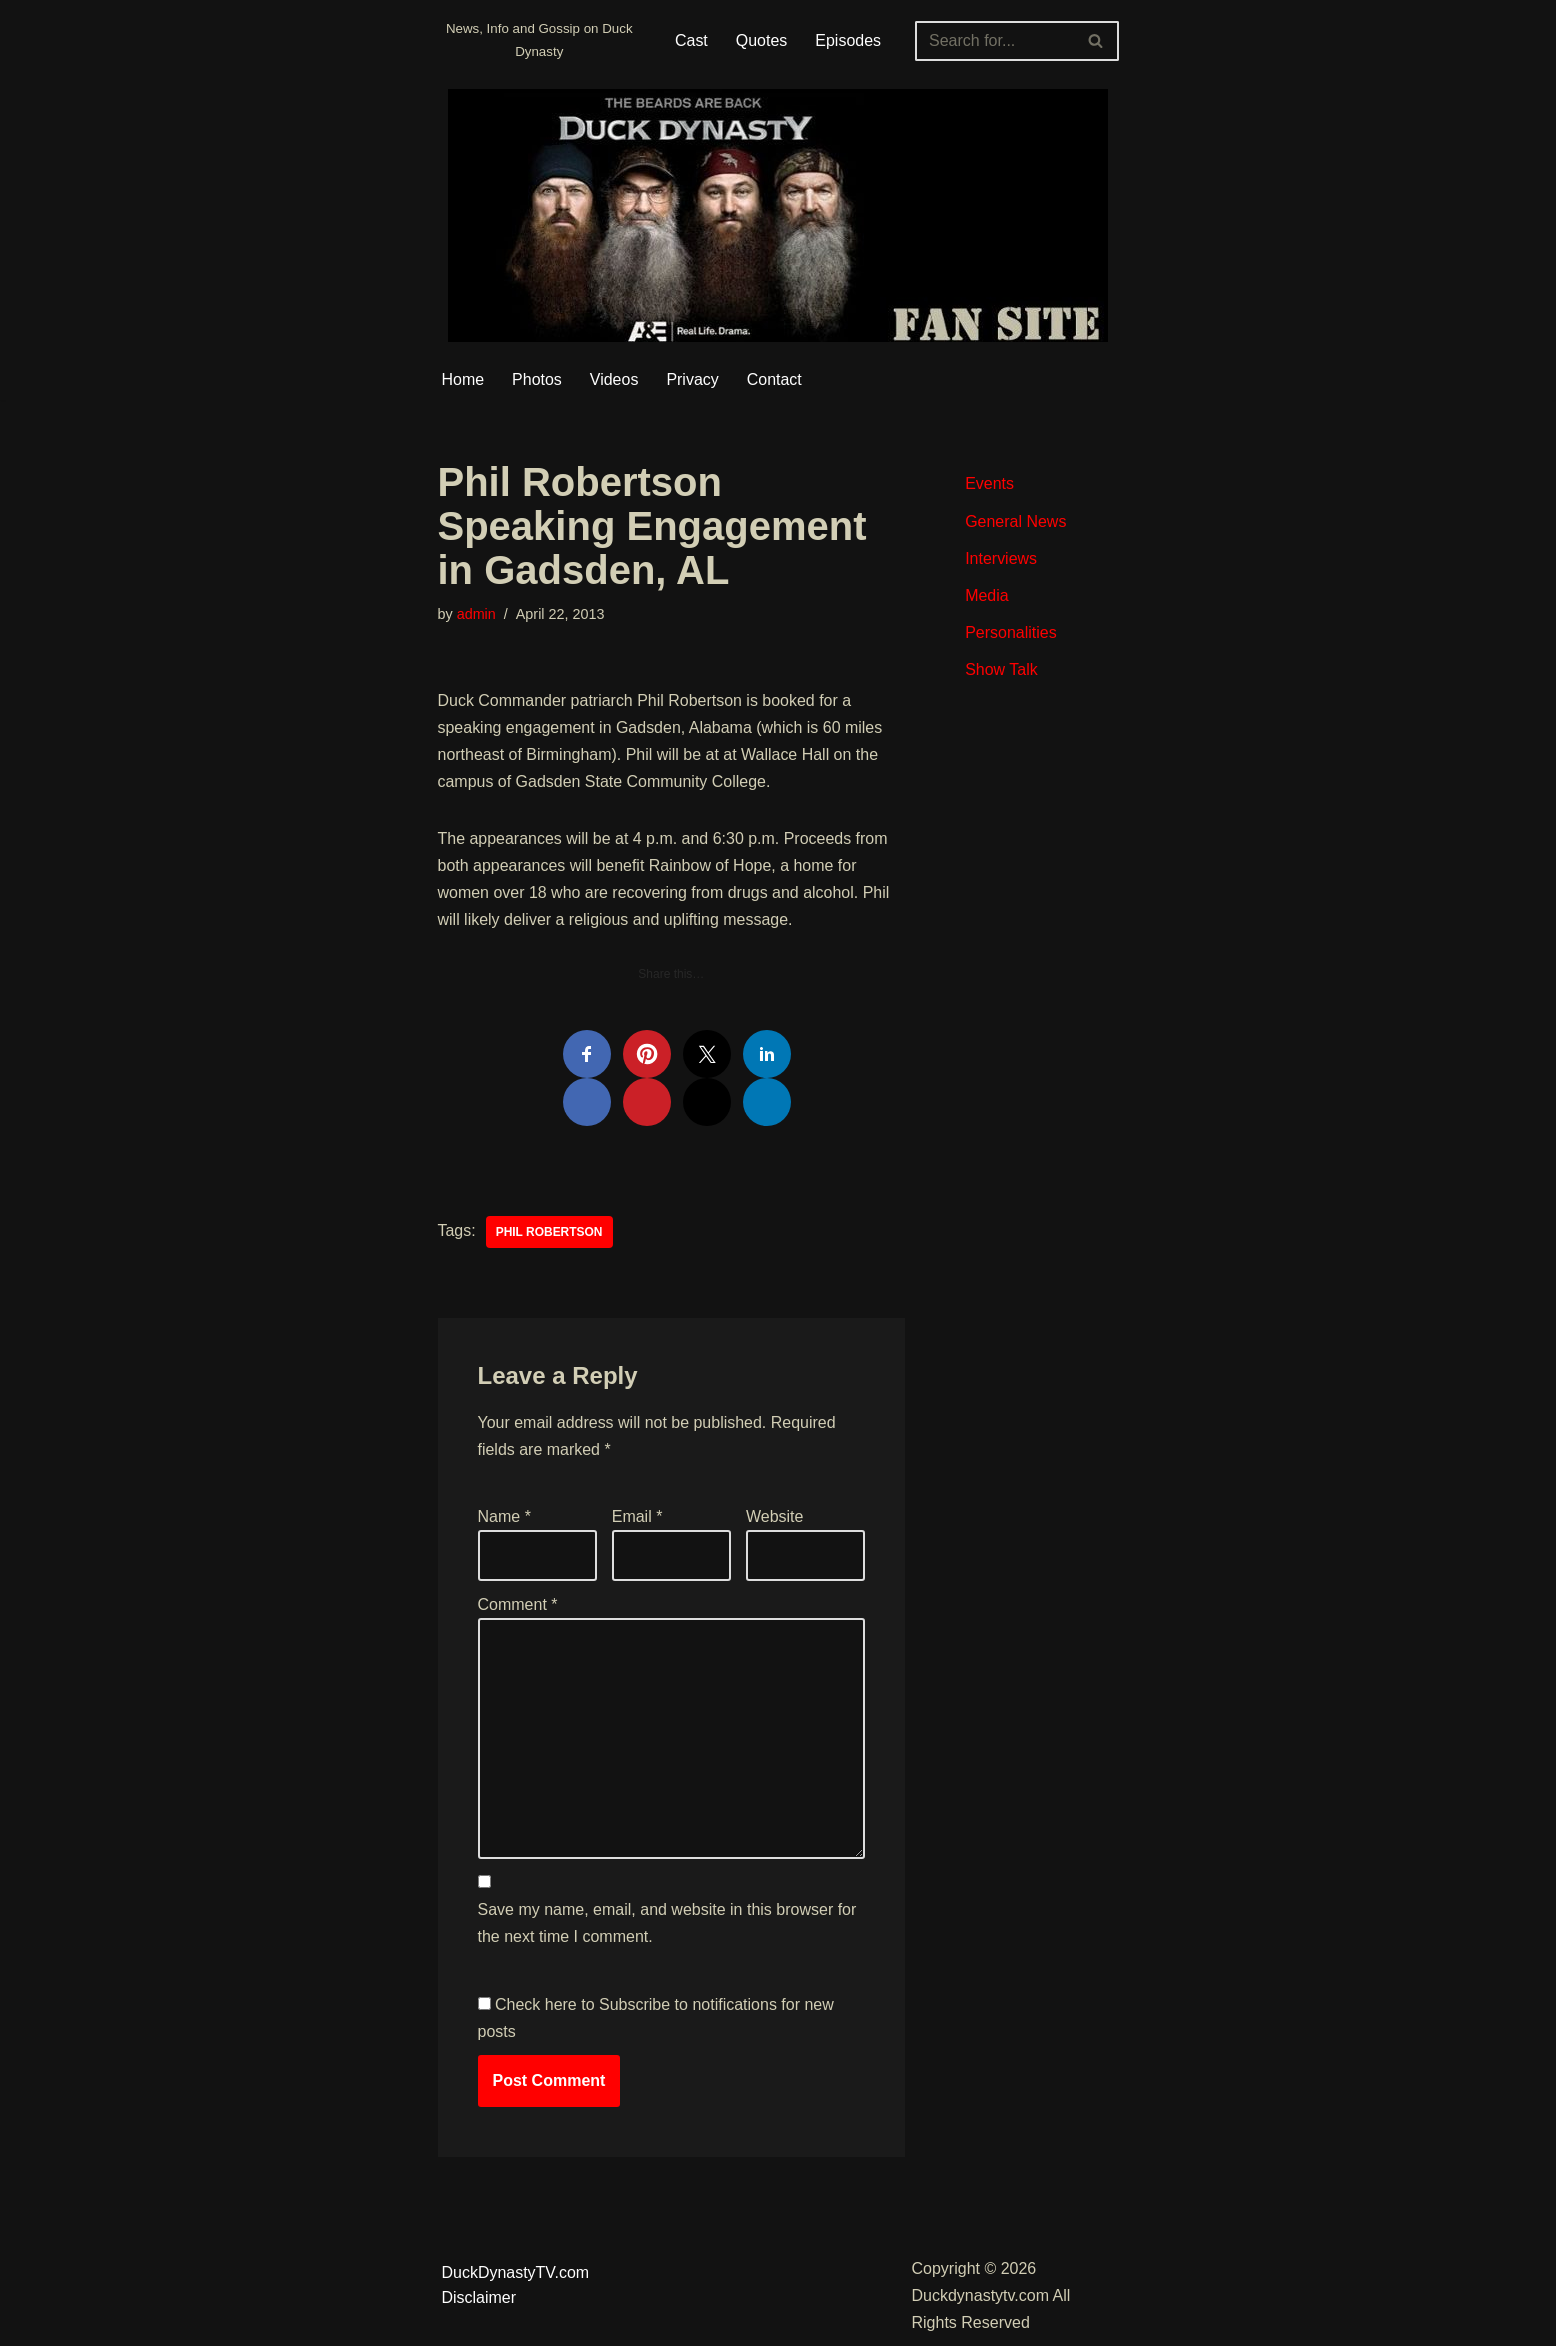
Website (775, 1517)
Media (987, 595)
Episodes (848, 40)
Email (637, 1517)
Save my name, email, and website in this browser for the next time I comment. (667, 1926)
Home (463, 379)
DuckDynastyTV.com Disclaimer (516, 2287)
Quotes (762, 40)
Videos (614, 379)
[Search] (994, 41)
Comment (518, 1606)
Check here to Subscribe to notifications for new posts (656, 2020)
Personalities (1011, 632)
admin (476, 615)
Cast (691, 40)
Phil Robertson (549, 1233)
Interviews (1001, 558)
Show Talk (1001, 669)
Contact (774, 379)
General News (1015, 521)
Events (989, 484)
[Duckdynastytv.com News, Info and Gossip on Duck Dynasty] (539, 40)
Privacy (693, 379)
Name (504, 1517)
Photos (537, 379)
